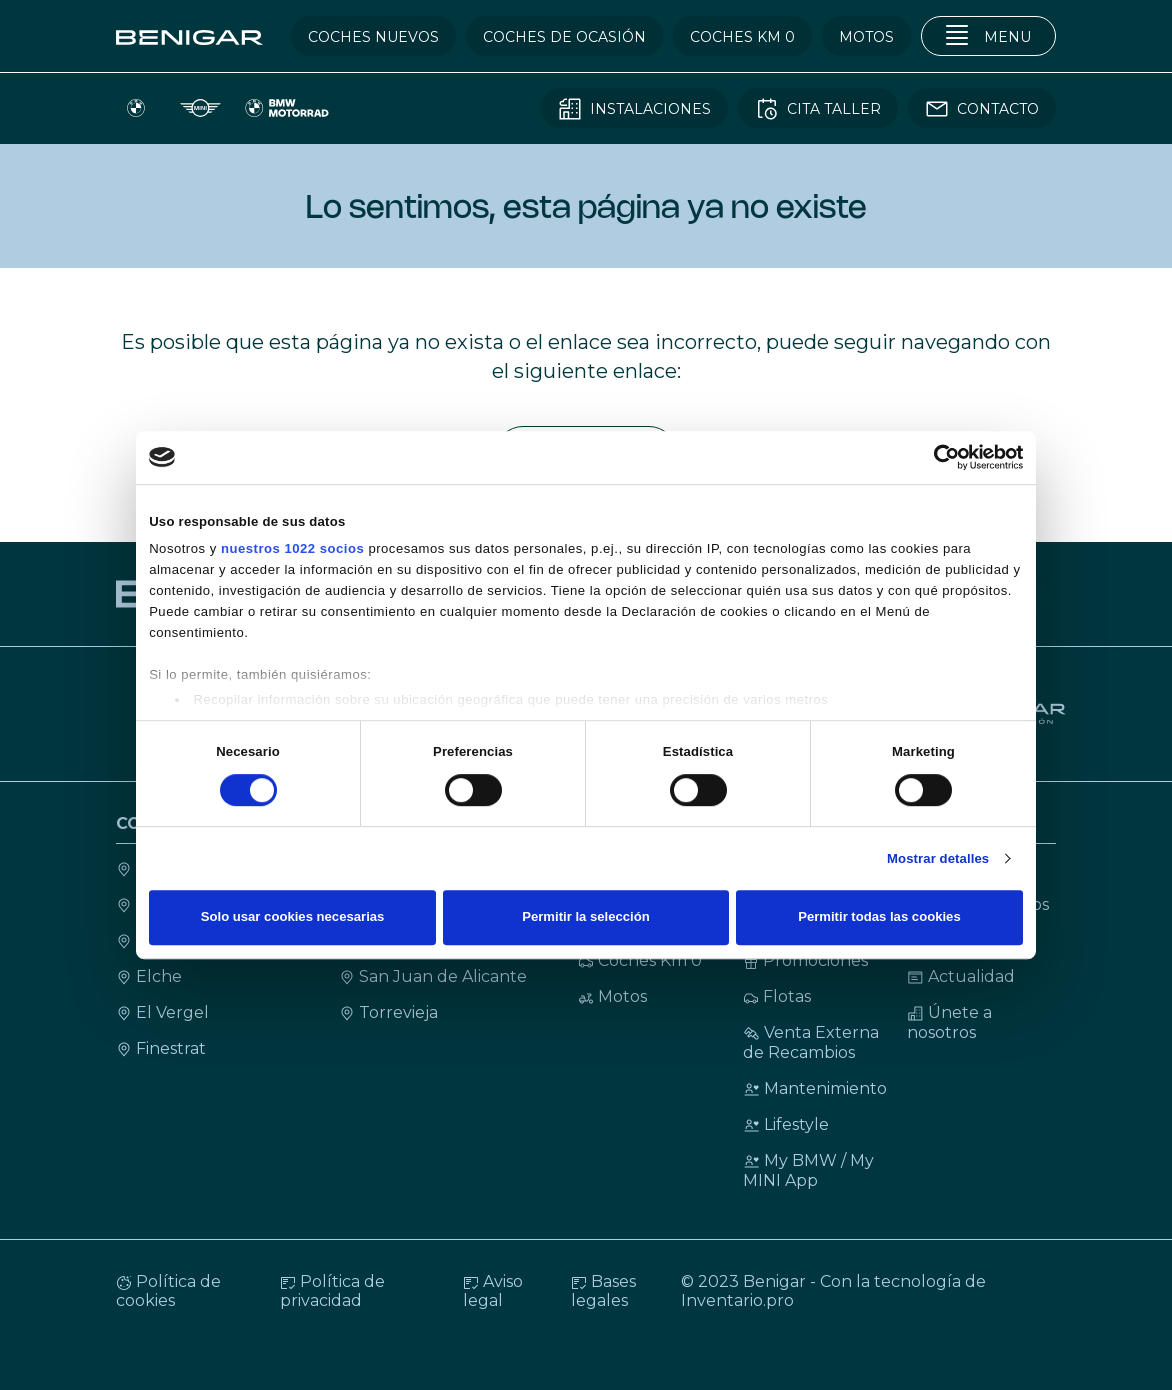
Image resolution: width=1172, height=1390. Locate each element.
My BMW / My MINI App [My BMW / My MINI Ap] (808, 1170)
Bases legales (603, 1291)
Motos (612, 996)
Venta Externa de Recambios (811, 1042)
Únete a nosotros (949, 1022)
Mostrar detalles (938, 858)
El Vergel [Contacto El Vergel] (162, 1012)
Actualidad (961, 976)
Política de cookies (168, 1291)
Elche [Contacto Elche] (149, 976)
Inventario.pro (737, 1300)
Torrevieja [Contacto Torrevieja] (388, 1012)
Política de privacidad (332, 1291)
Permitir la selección (586, 917)
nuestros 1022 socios (292, 548)
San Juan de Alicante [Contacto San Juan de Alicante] (433, 976)
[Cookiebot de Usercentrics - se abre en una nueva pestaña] (935, 457)
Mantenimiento (815, 1088)
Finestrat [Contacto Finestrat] (161, 1048)
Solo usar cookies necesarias (293, 917)
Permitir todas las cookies (879, 917)
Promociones (805, 960)
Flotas (777, 996)
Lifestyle (786, 1124)
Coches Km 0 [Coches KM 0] (640, 960)
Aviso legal (493, 1291)
